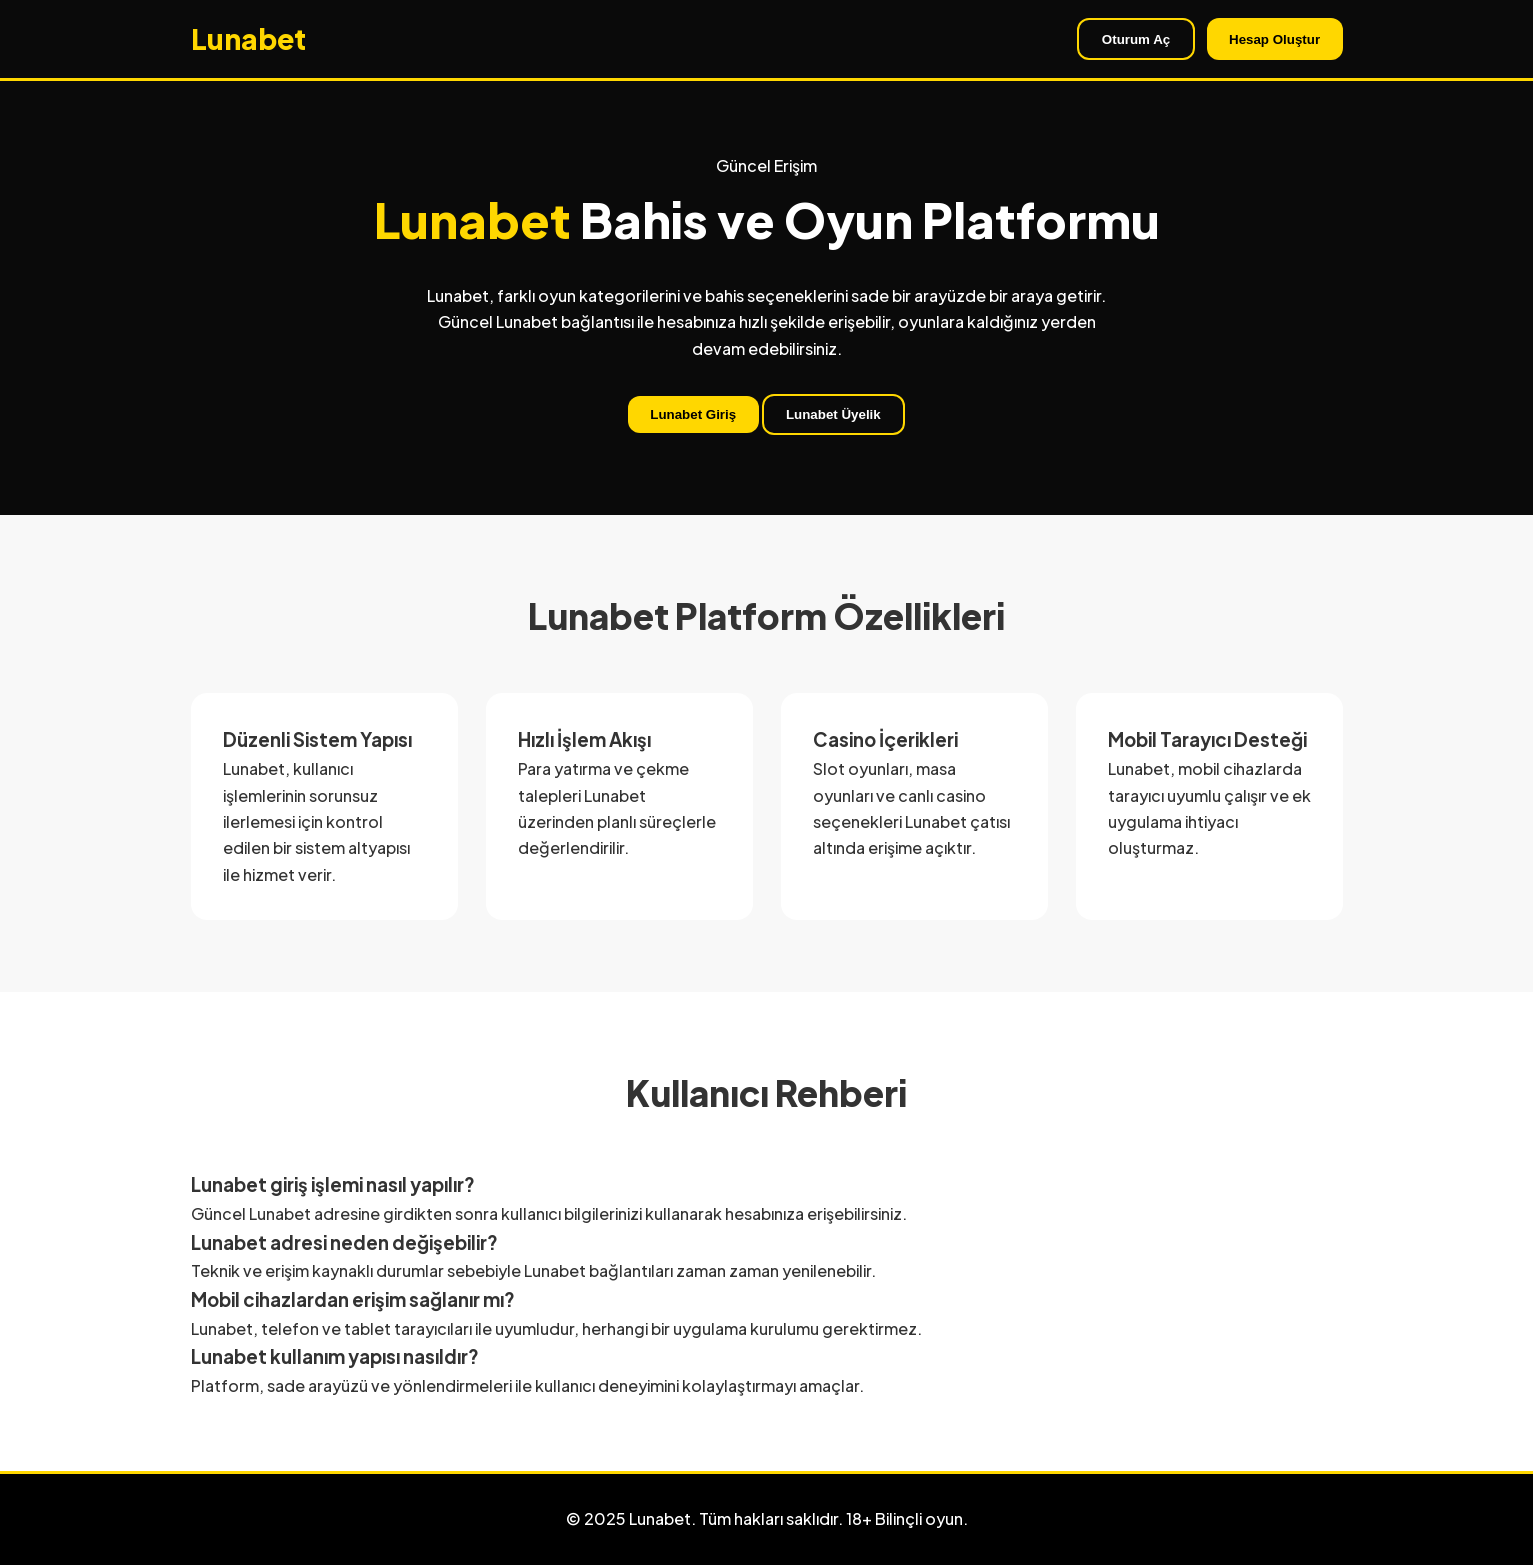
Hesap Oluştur (1274, 39)
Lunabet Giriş (693, 414)
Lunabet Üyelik (833, 414)
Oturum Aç (1136, 39)
